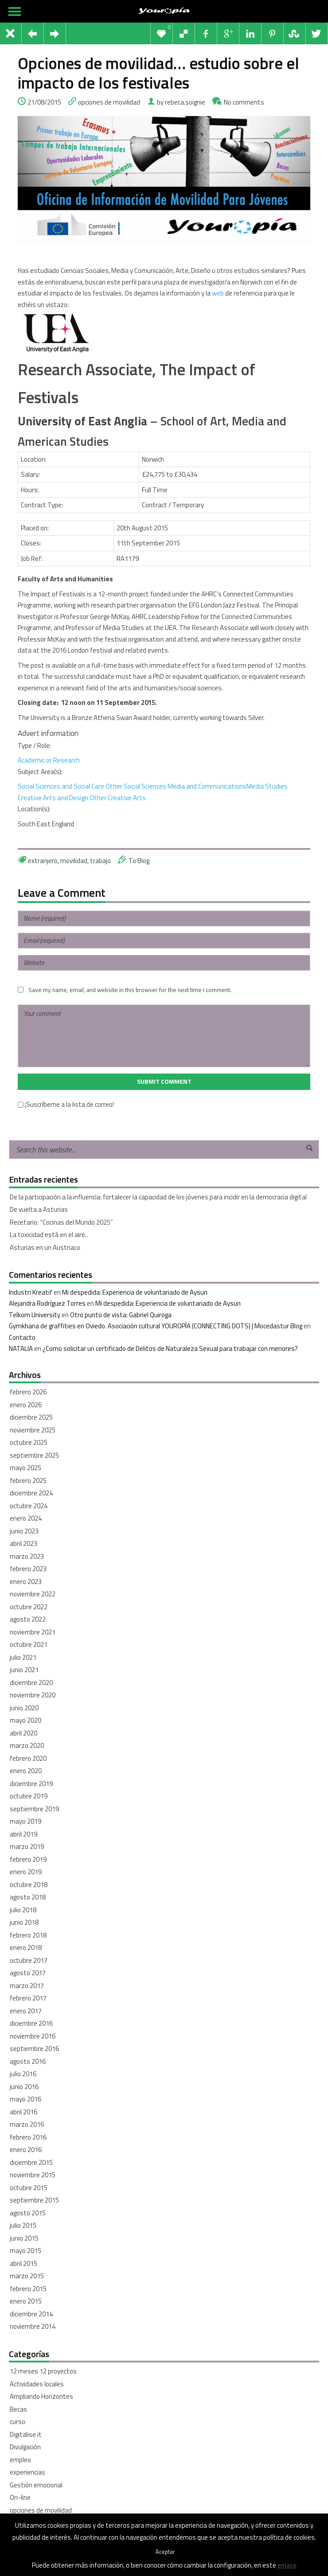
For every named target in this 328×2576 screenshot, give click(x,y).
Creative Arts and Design (53, 798)
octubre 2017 (28, 1960)
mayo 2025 (25, 1468)
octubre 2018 (28, 1884)
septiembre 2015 (34, 2200)
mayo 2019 (25, 1821)
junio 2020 (24, 1708)
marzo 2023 (27, 1556)
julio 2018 (23, 1910)
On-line (20, 2497)
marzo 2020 (27, 1745)
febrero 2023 (28, 1569)
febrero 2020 (28, 1758)
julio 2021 (23, 1657)
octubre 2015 (28, 2188)
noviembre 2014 (32, 2326)
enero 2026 (26, 1405)
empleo (20, 2460)
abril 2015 (23, 2263)
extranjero (43, 861)
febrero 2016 (28, 2137)
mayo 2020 (25, 1720)
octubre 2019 (28, 1796)
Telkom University (34, 1315)
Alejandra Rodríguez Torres (47, 1303)
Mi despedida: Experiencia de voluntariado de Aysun (134, 1292)
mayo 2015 (25, 2250)
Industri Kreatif (30, 1292)
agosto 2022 (28, 1619)
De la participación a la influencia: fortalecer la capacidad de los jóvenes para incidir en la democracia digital (158, 1197)
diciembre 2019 (31, 1783)
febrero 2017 (28, 1998)
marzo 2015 (27, 2276)
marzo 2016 (27, 2124)
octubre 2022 (28, 1607)
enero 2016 (26, 2149)
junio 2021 (24, 1670)
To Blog (139, 861)
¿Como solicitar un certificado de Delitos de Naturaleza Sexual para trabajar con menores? (170, 1348)
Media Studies (267, 786)
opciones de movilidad (109, 102)
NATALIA (21, 1348)
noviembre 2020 (32, 1695)
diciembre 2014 (31, 2314)
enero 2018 (26, 1947)
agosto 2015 (28, 2213)
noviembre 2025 (32, 1430)
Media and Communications (207, 786)
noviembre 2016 (32, 2036)
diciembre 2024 (31, 1493)
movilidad (73, 861)
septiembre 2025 (34, 1455)
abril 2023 (23, 1543)
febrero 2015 (28, 2289)
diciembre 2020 (31, 1682)
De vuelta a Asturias (39, 1209)
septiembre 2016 (34, 2048)
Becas (18, 2409)
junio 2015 (24, 2238)
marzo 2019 (27, 1846)
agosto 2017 (28, 1973)
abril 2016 (23, 2112)
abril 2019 (23, 1834)
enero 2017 (26, 2011)
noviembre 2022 (32, 1594)
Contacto (22, 1337)
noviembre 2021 (32, 1632)
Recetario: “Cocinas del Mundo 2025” (61, 1222)
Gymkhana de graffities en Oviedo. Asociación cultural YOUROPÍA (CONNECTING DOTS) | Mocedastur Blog (155, 1326)
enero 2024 (26, 1518)
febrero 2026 (28, 1392)
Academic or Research (49, 760)
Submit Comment (164, 1081)
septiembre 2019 (34, 1809)
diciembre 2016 (31, 2023)
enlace (287, 2565)
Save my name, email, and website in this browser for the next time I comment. (129, 989)
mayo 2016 (25, 2099)
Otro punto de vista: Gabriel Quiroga (121, 1315)
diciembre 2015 (31, 2162)
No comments (244, 102)
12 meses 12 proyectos (43, 2371)
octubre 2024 (28, 1506)
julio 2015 (23, 2225)
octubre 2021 (28, 1644)
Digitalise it (26, 2434)
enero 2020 (26, 1771)
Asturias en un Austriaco (45, 1247)
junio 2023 (24, 1531)
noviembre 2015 (32, 2175)
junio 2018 (24, 1922)
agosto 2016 (28, 2061)
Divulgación (25, 2447)
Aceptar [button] (165, 2551)
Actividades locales (37, 2384)
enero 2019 (26, 1872)
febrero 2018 (28, 1935)
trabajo (100, 861)
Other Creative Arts (118, 798)
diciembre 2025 (31, 1417)
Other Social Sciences (135, 786)
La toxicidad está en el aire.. (49, 1235)
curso (17, 2421)
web (217, 293)
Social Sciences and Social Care (61, 786)
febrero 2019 (28, 1859)
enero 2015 (26, 2301)
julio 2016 (23, 2074)
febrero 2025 (28, 1480)
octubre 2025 (28, 1442)
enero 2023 (26, 1581)
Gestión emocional (36, 2485)
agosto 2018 (28, 1897)
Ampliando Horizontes (41, 2396)
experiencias (27, 2472)
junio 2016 (24, 2087)
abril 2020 (23, 1733)
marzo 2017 (27, 1986)
